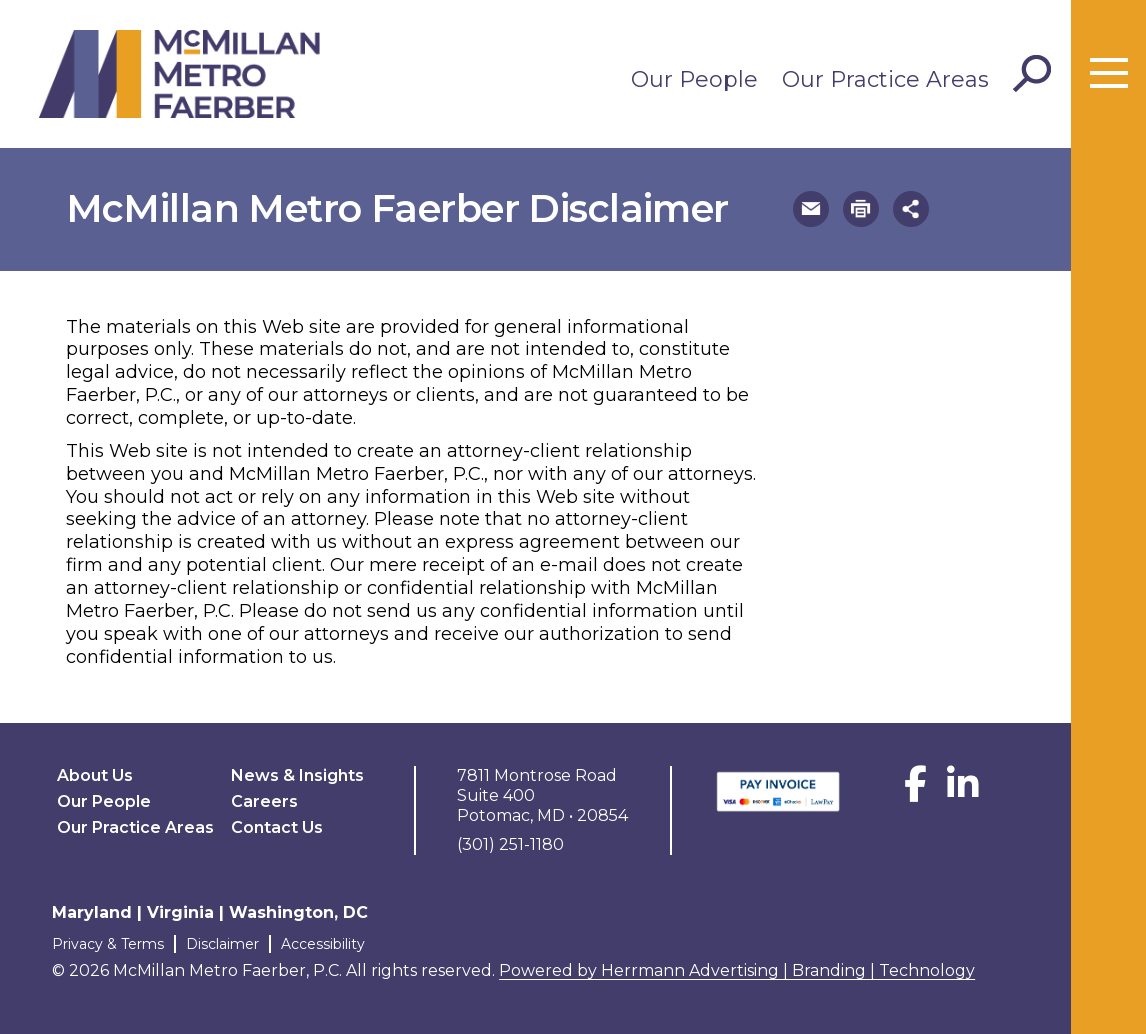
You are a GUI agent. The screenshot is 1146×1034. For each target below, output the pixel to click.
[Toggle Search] (1032, 74)
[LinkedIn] (963, 791)
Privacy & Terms (108, 944)
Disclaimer (222, 944)
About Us (95, 775)
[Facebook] (915, 791)
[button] (811, 209)
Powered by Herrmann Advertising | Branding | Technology (737, 970)
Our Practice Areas (885, 79)
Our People (694, 79)
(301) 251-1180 (510, 844)
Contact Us (277, 827)
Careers (264, 801)
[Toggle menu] (1109, 74)
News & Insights (297, 775)
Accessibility (323, 944)
